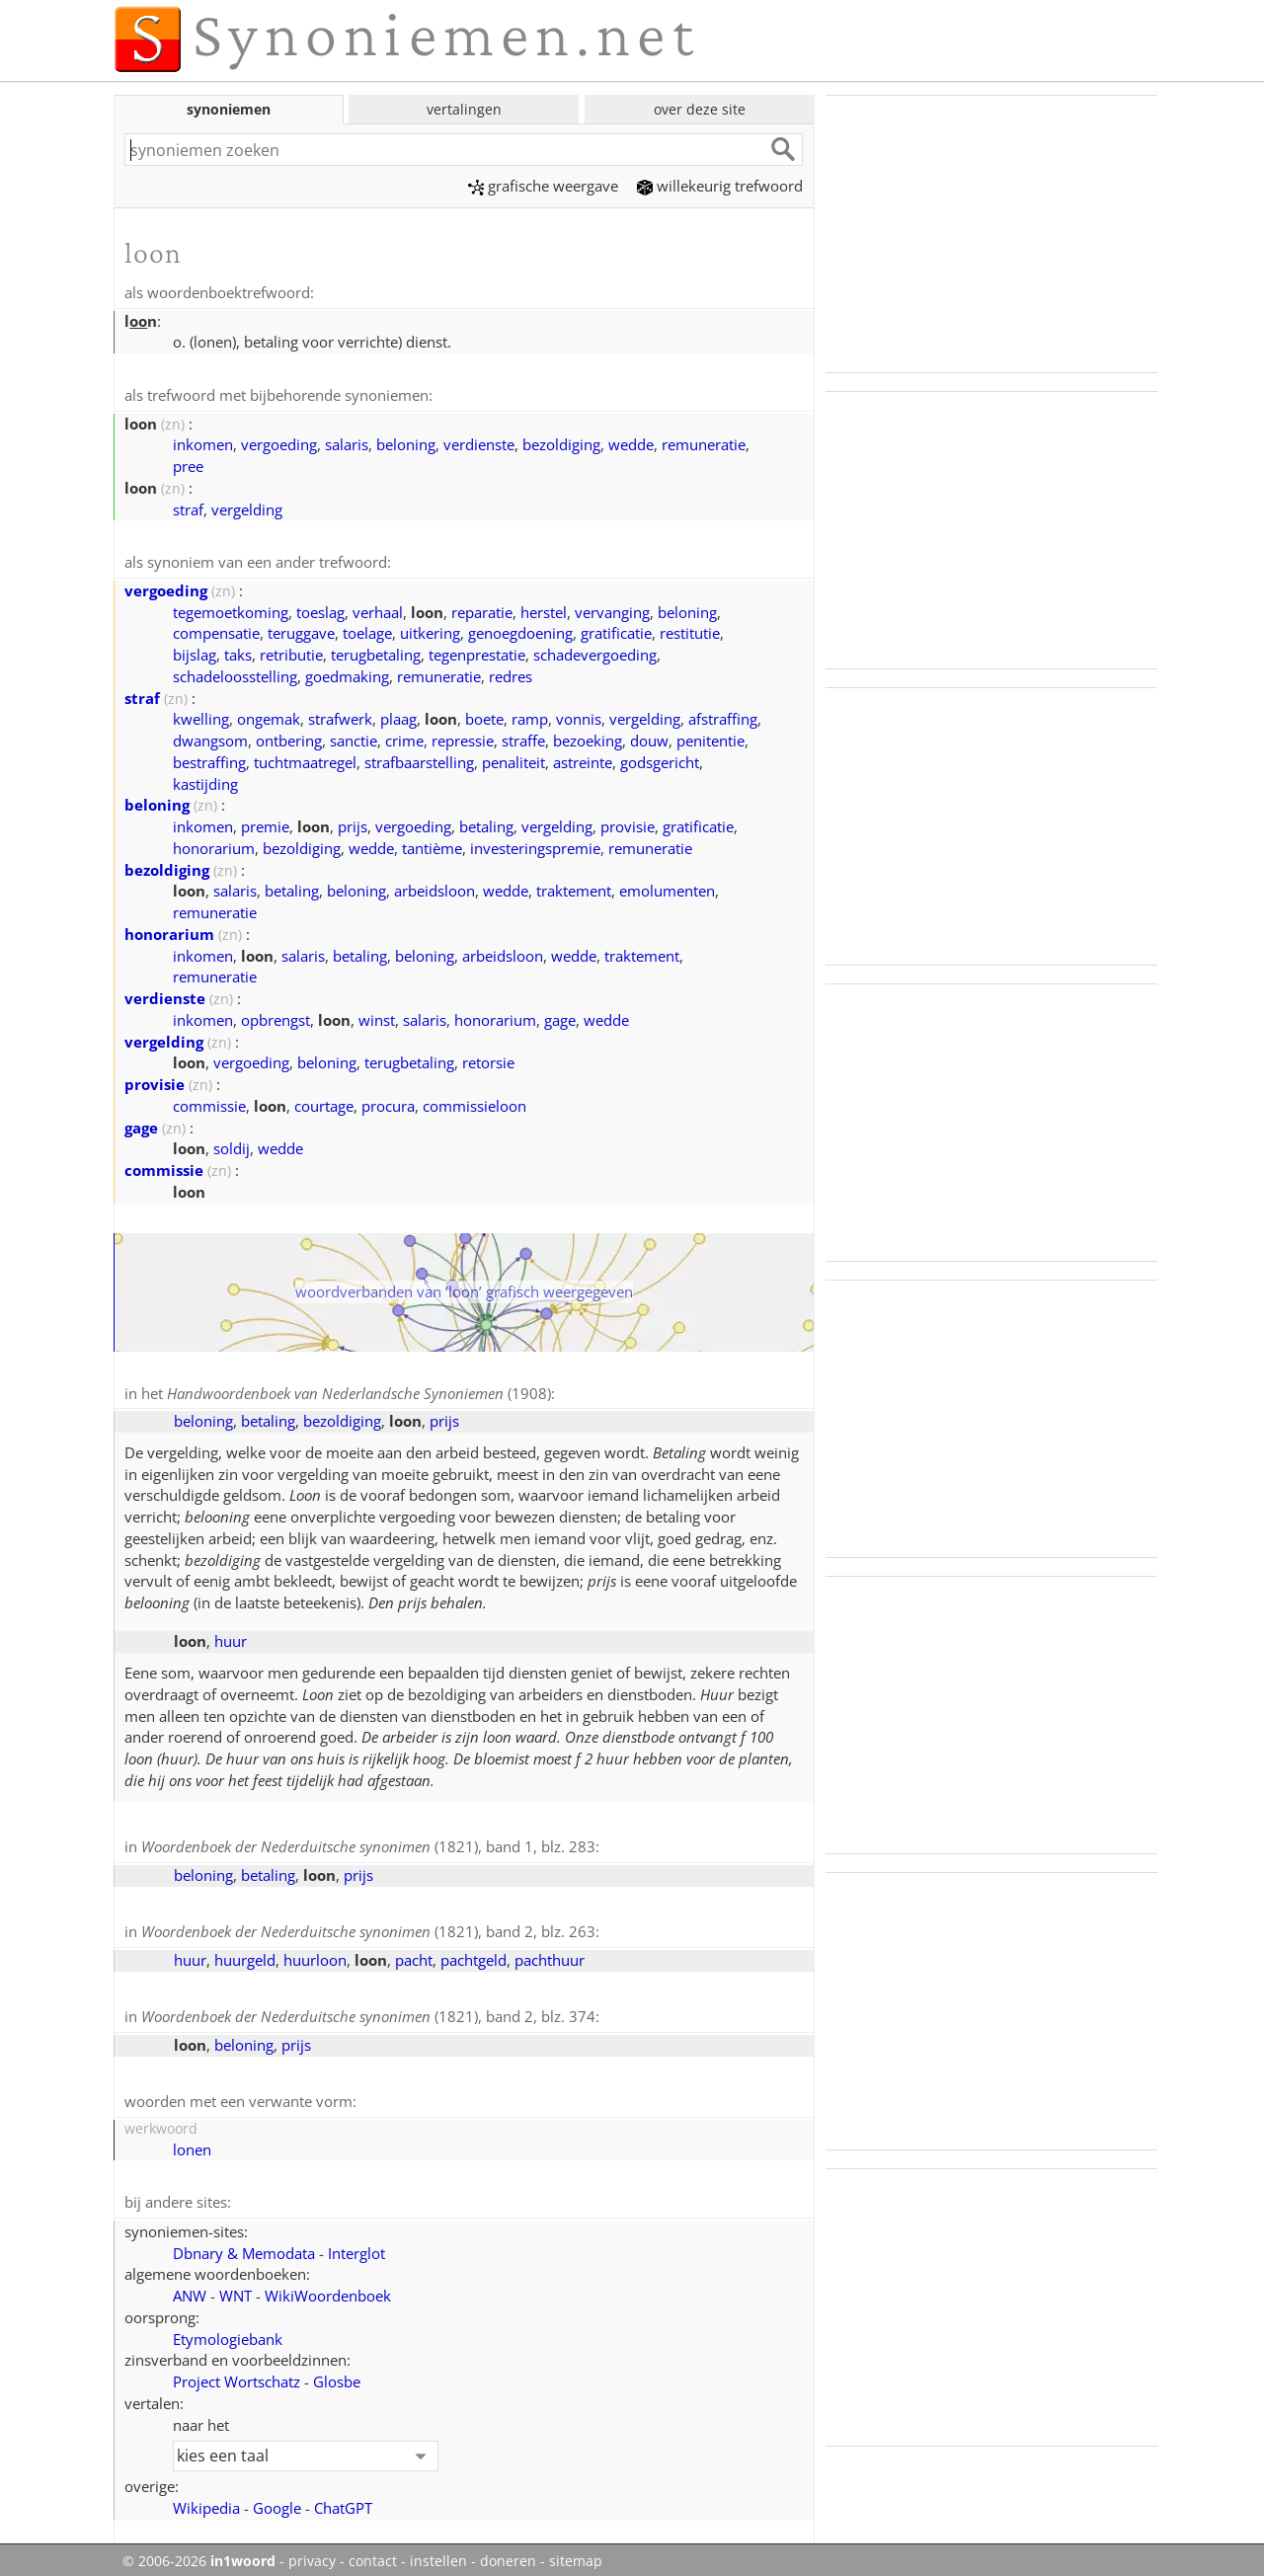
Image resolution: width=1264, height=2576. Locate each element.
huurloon (315, 1954)
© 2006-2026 (199, 2552)
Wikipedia (206, 2499)
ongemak (268, 716)
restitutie (690, 630)
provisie (627, 823)
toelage (367, 630)
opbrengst (275, 1017)
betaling (486, 823)
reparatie (482, 609)
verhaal (378, 609)
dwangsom (210, 737)
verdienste (478, 442)
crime (404, 737)
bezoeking (587, 737)
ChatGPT (343, 2499)
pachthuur (549, 1954)
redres (510, 673)
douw (649, 737)
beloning (405, 442)
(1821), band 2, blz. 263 (368, 1926)
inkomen (203, 442)
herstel (543, 609)
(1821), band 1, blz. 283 (368, 1842)
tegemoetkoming (230, 609)
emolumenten (667, 888)
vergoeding (279, 442)
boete (484, 716)
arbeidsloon (434, 888)
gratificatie (616, 630)
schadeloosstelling (235, 673)
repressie (463, 737)
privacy (312, 2552)
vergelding (246, 507)
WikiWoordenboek (328, 2287)
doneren (508, 2552)
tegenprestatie (477, 652)
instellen (438, 2552)
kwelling (201, 716)
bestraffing (209, 759)
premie (265, 823)
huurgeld (245, 1954)
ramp (530, 716)
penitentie (710, 737)
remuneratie (704, 442)
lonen (192, 2141)
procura (388, 1103)
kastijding (205, 781)
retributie (291, 652)
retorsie (488, 1059)
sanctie (353, 737)
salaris (346, 442)
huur (230, 1637)
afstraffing (722, 716)
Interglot (356, 2244)
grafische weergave (543, 185)
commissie (209, 1103)
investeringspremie (535, 845)
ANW (189, 2287)
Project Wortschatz (236, 2372)
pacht (414, 1954)
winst (376, 1017)
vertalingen (464, 109)
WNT (235, 2287)
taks (238, 652)
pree (188, 464)
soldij (231, 1145)
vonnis (578, 716)
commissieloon (474, 1103)
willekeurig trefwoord (720, 185)
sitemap (575, 2552)
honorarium (214, 845)
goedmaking (347, 673)
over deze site (700, 109)
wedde (631, 442)
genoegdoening (520, 630)
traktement (573, 888)
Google (277, 2499)
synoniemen (229, 109)
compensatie (216, 630)
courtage (324, 1103)
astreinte (582, 759)
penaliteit (513, 759)
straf (188, 507)
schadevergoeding (595, 652)
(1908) (359, 1390)
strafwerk (340, 716)
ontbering (289, 737)
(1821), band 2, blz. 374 (368, 2010)
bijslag (194, 652)
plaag (398, 716)
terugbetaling (376, 652)
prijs (352, 823)
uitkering (430, 630)
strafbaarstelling (419, 759)
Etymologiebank (227, 2330)
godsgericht (659, 759)
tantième (432, 845)
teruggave (301, 630)
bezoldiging (561, 442)
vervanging (612, 609)
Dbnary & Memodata (244, 2244)
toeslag (320, 609)
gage (560, 1017)
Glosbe (336, 2372)
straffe (523, 737)
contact (373, 2552)
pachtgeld (473, 1954)
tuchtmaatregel (305, 759)
